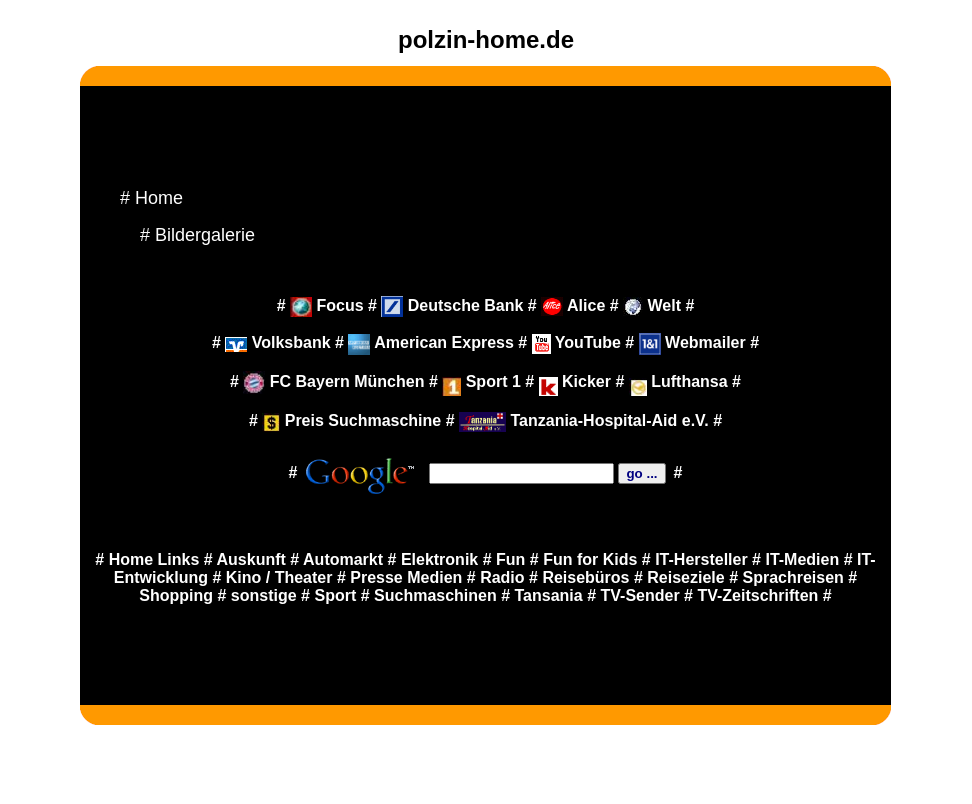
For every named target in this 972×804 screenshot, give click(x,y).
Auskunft (251, 559)
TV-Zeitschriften (757, 595)
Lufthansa (689, 381)
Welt (652, 305)
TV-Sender (640, 595)
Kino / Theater (279, 577)
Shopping (176, 595)
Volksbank (277, 342)
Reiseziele (685, 577)
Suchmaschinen (435, 595)
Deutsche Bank (452, 305)
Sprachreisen (793, 577)
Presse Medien (406, 577)
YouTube (576, 342)
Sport (335, 595)
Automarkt (343, 559)
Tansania (549, 595)
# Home (151, 198)
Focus (327, 305)
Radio (502, 577)
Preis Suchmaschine (351, 420)
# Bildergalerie (197, 235)
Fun (510, 559)
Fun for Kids (590, 559)
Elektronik (439, 559)
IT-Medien (802, 559)
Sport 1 (481, 381)
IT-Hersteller (701, 559)
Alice (573, 305)
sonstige (264, 595)
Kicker (577, 381)
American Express (430, 342)
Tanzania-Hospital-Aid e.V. (584, 420)
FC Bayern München (333, 381)
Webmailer (692, 342)
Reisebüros (585, 577)
